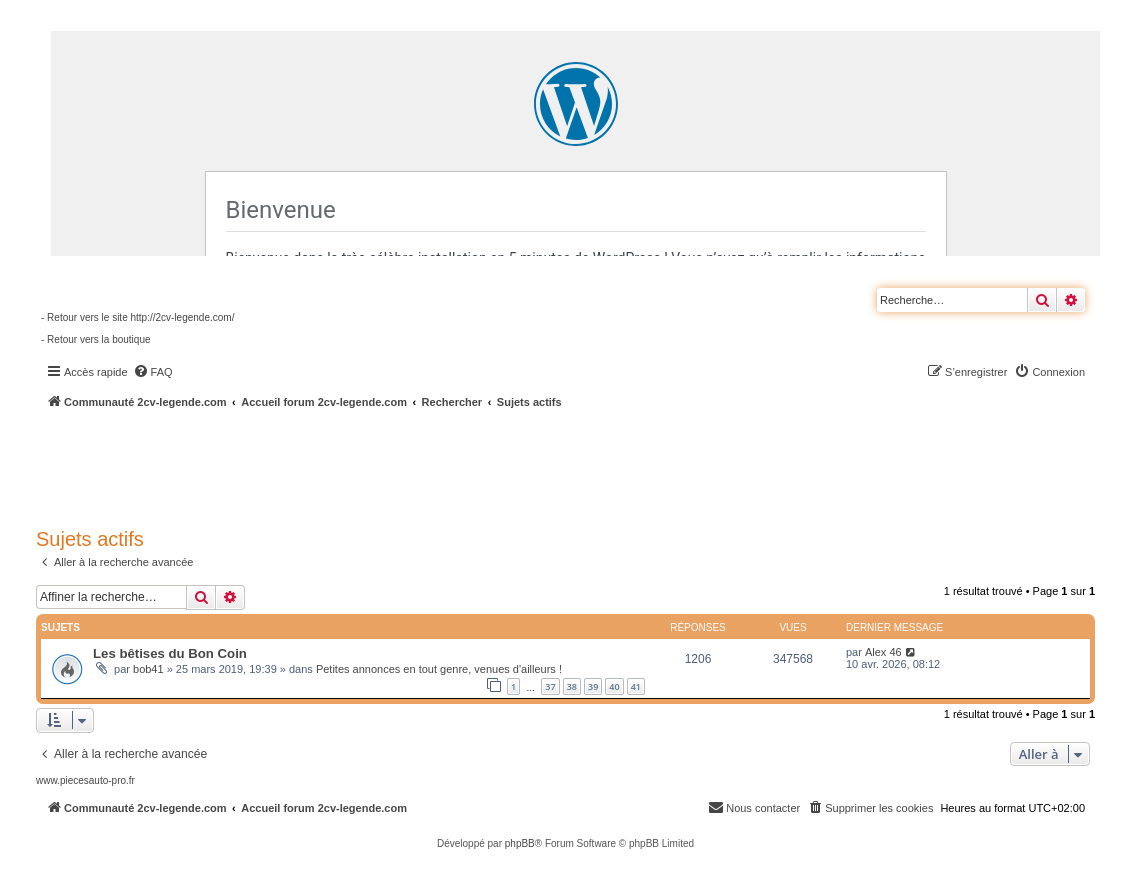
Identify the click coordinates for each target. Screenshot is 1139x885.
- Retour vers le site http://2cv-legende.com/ (137, 317)
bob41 (148, 669)
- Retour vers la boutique (96, 339)
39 (593, 686)
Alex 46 (883, 652)
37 (550, 686)
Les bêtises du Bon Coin (170, 653)
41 (636, 686)
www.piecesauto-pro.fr (85, 780)
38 (572, 686)
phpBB (520, 843)
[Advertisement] (536, 465)
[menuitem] (153, 372)
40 (614, 686)
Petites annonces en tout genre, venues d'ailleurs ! (439, 669)
